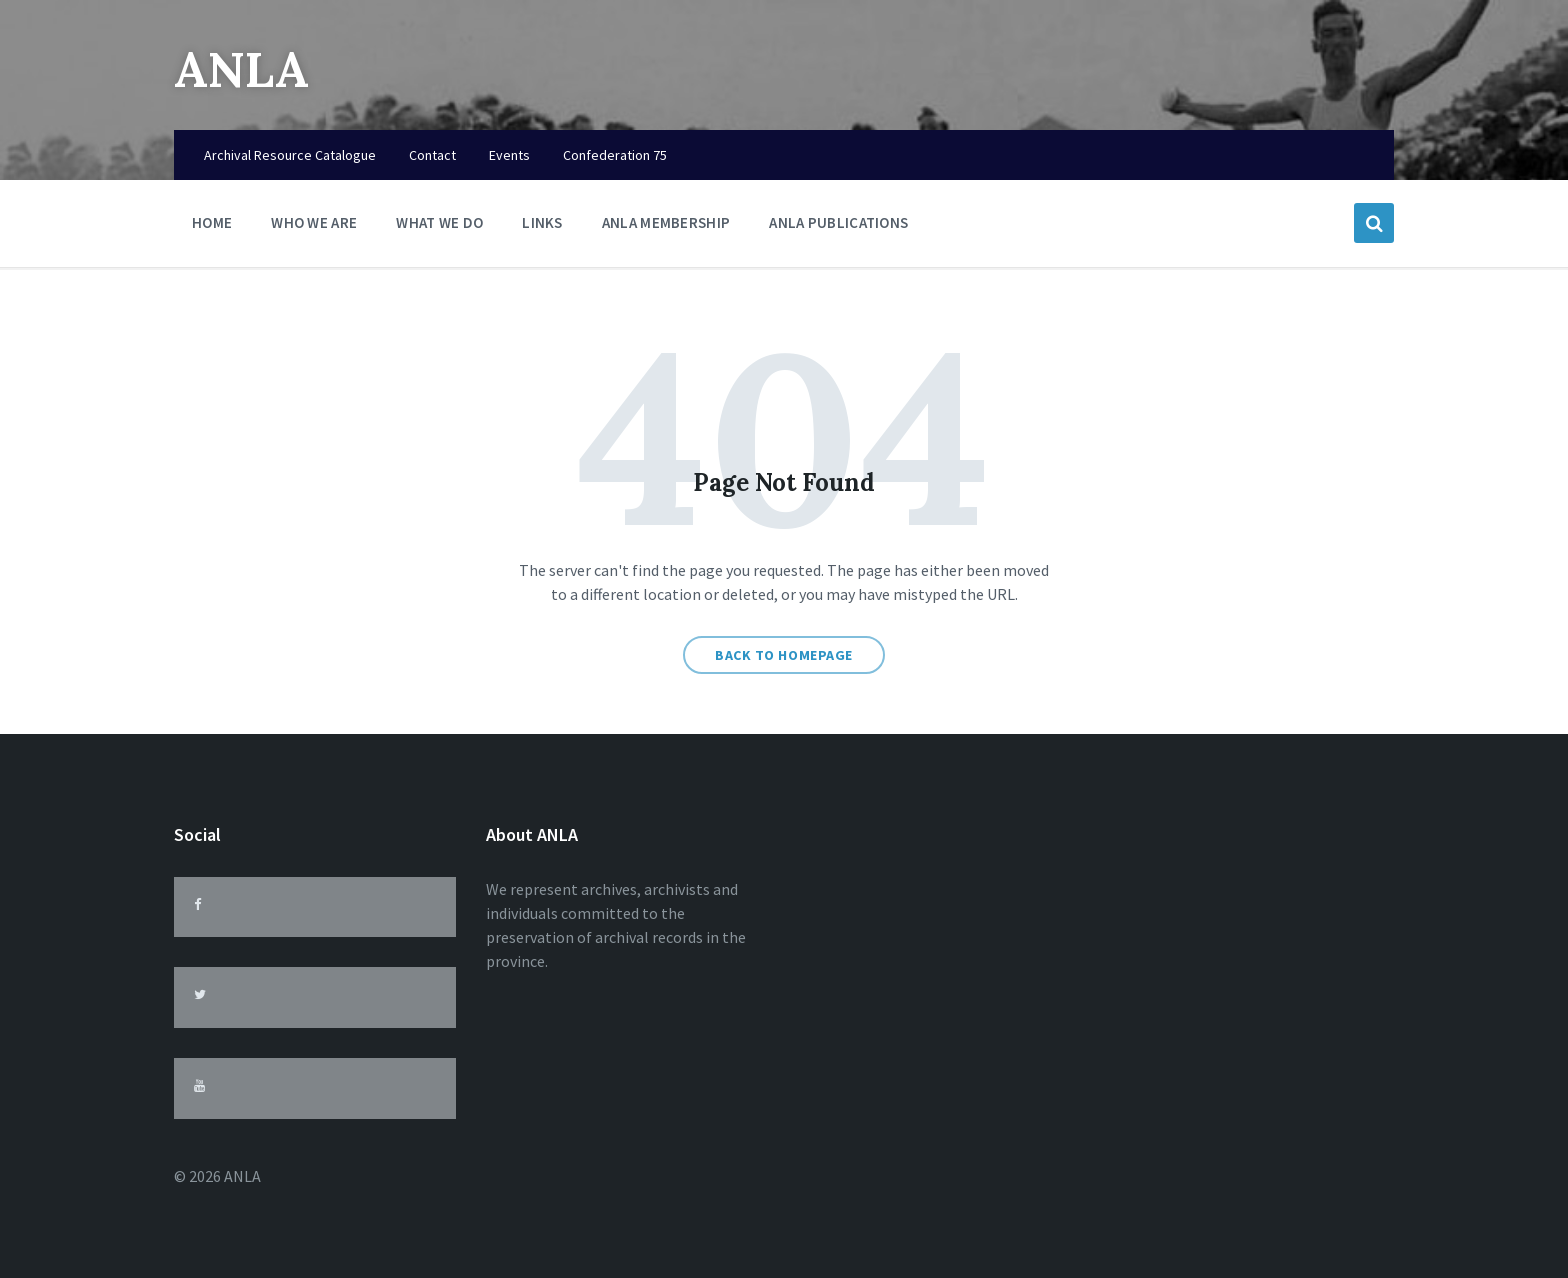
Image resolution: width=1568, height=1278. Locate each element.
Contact (432, 155)
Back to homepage (784, 655)
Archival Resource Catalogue (290, 155)
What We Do (439, 227)
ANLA (241, 69)
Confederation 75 (615, 155)
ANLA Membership (666, 222)
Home (212, 222)
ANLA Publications (838, 222)
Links (542, 227)
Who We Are (314, 227)
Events (509, 155)
